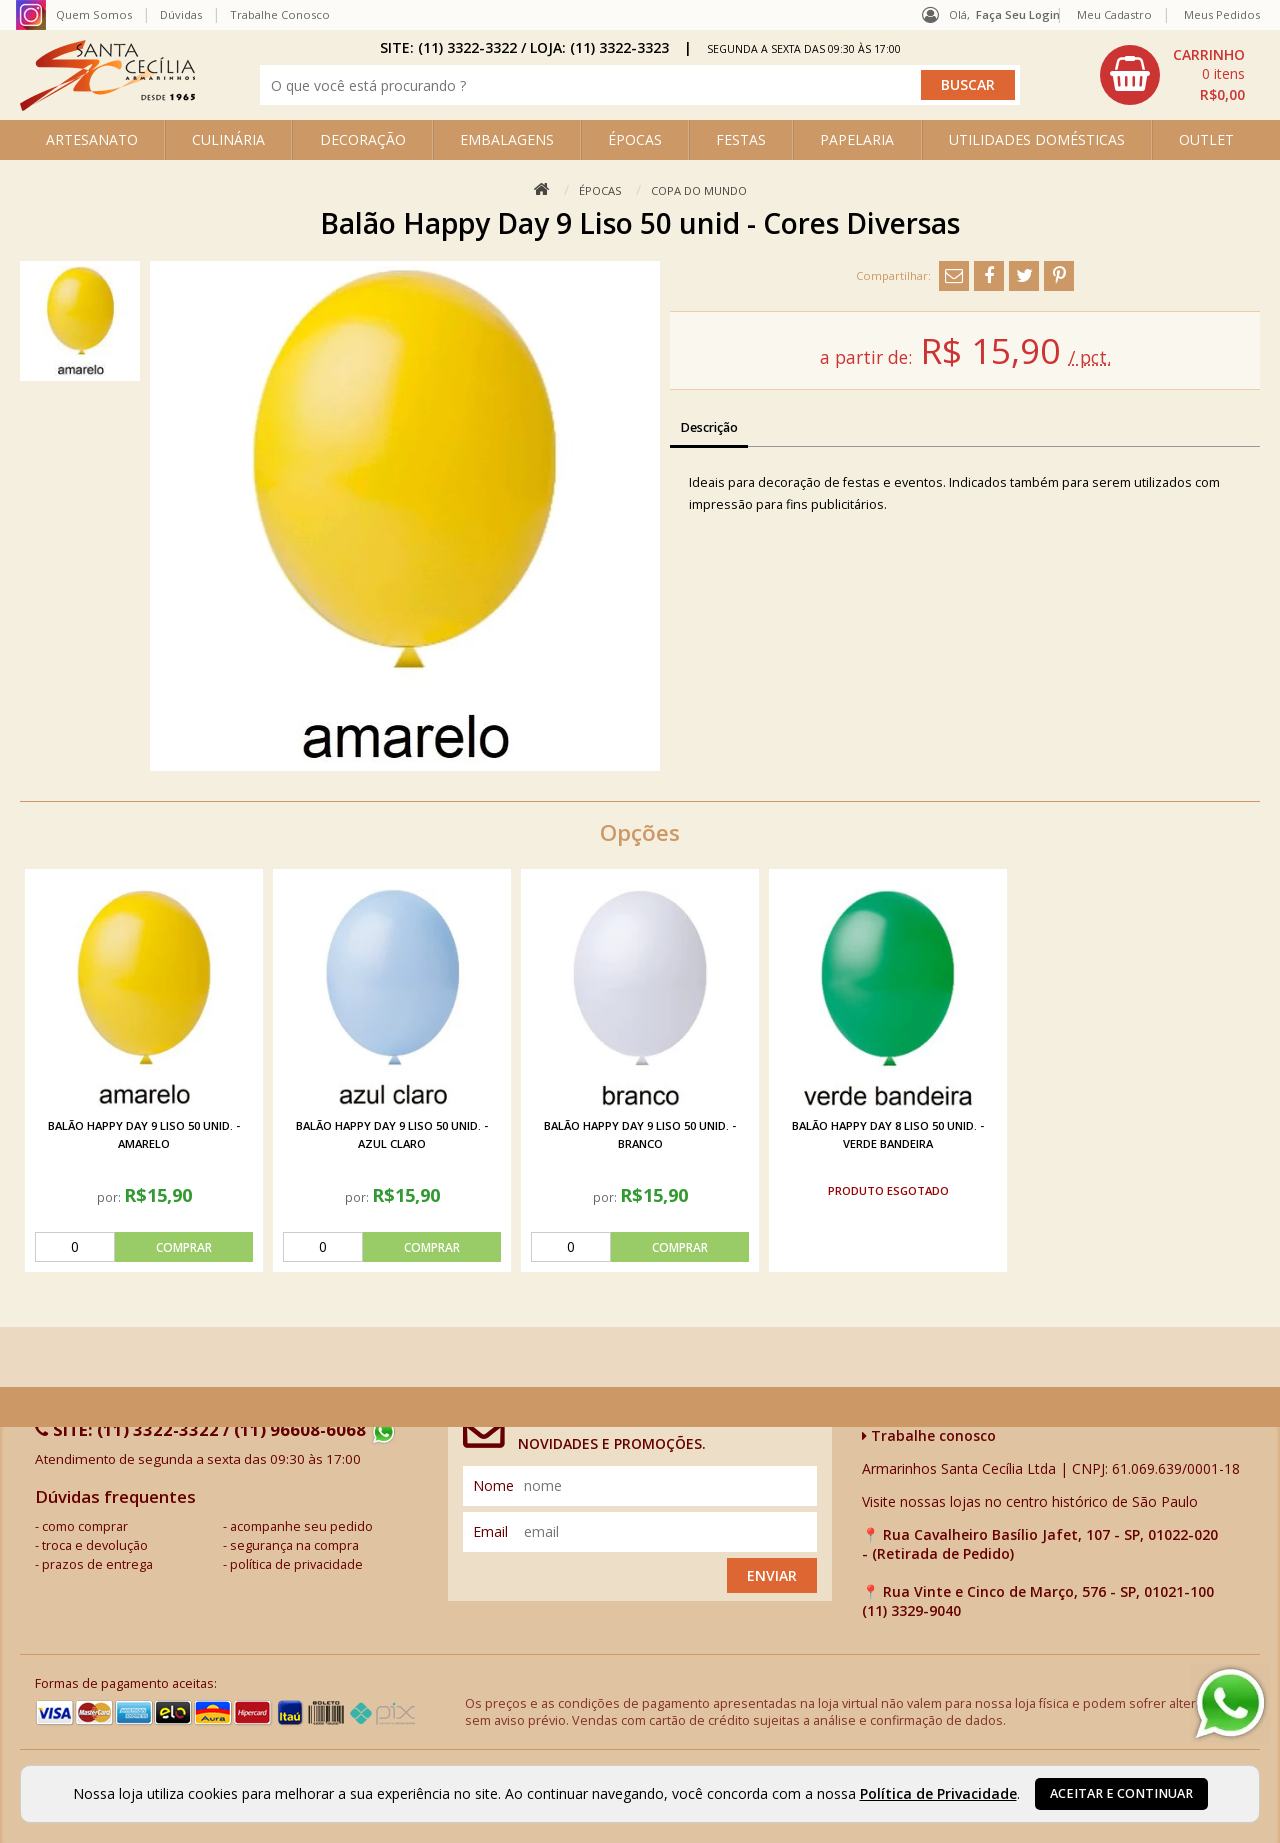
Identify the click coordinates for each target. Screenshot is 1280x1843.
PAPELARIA (857, 139)
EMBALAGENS (507, 139)
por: (110, 1197)
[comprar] (144, 1247)
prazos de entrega (97, 1564)
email (490, 1531)
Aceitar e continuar (1121, 1793)
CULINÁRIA (228, 139)
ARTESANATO (92, 139)
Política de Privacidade (938, 1793)
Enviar (772, 1575)
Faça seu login (1018, 14)
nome (493, 1485)
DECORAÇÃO (363, 139)
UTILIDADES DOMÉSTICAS (1037, 139)
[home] (107, 105)
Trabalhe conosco (929, 1435)
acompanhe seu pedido (301, 1526)
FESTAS (741, 139)
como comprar (85, 1526)
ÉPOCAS (635, 139)
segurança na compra (294, 1545)
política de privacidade (296, 1564)
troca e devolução (95, 1545)
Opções (640, 832)
